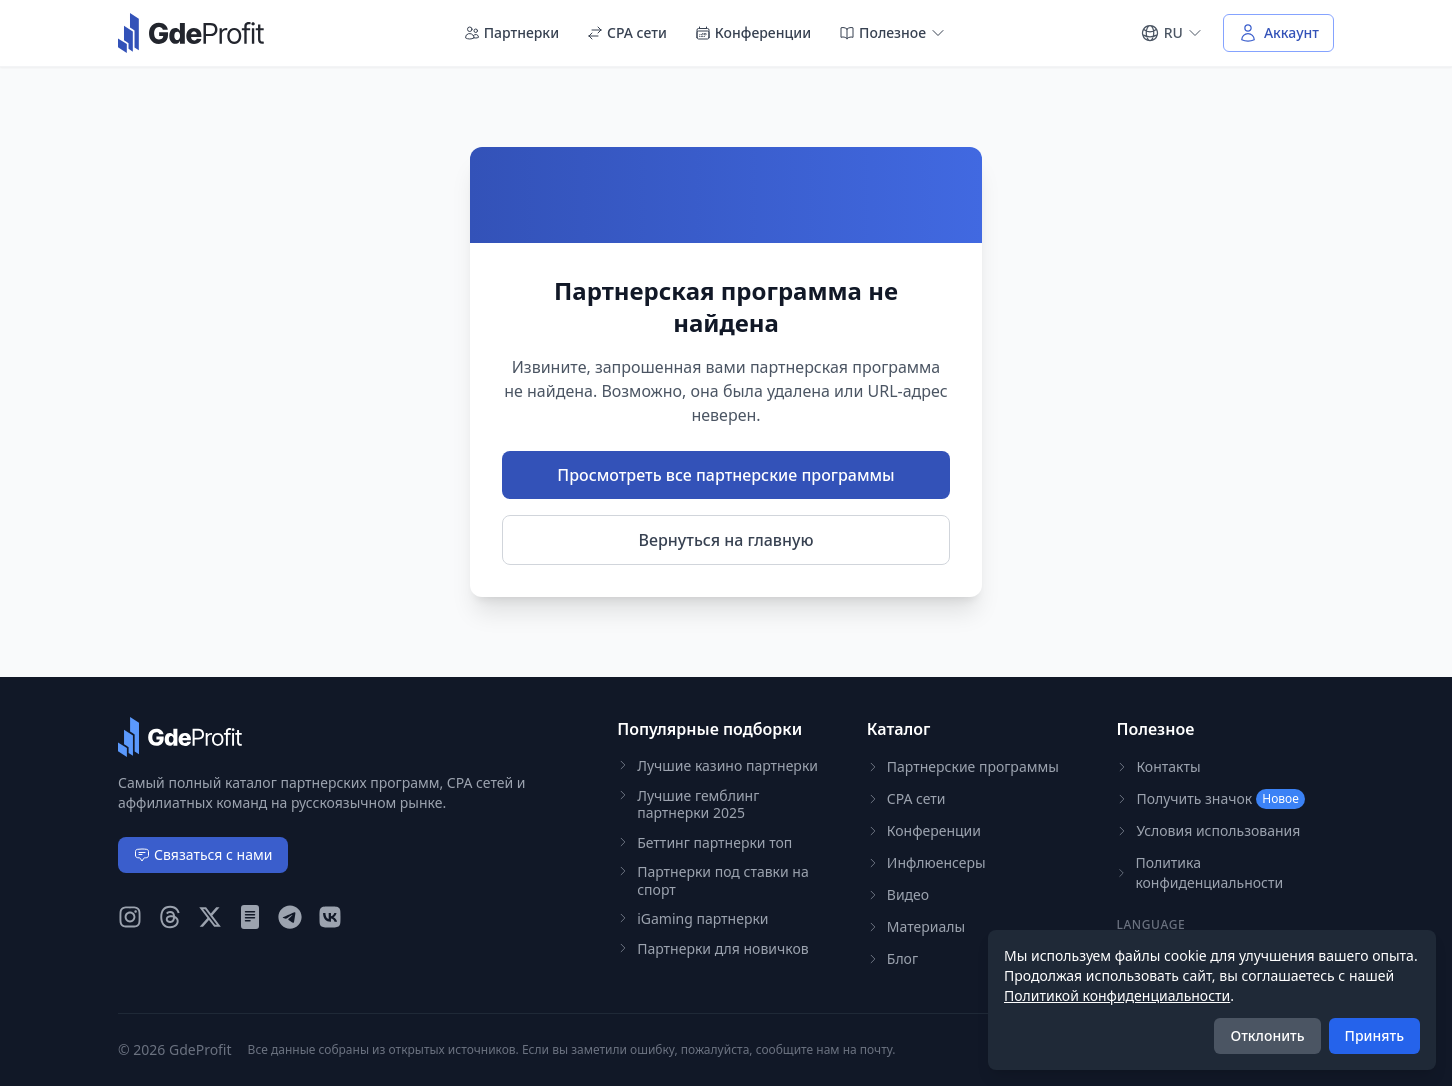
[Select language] (1171, 33)
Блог (892, 958)
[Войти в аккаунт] (1278, 33)
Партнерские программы (963, 766)
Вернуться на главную (726, 540)
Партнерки (511, 32)
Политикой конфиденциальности (1117, 995)
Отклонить (1267, 1035)
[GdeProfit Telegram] (290, 917)
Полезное (892, 32)
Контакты (1158, 766)
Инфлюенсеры (926, 862)
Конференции (753, 32)
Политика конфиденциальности (1199, 872)
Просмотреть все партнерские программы (725, 475)
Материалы (916, 926)
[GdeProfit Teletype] (250, 917)
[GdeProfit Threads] (170, 917)
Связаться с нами (203, 854)
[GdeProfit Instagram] (130, 917)
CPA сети (627, 32)
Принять (1374, 1035)
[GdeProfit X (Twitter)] (210, 917)
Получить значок (1210, 799)
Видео (898, 894)
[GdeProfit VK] (330, 917)
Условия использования (1208, 830)
